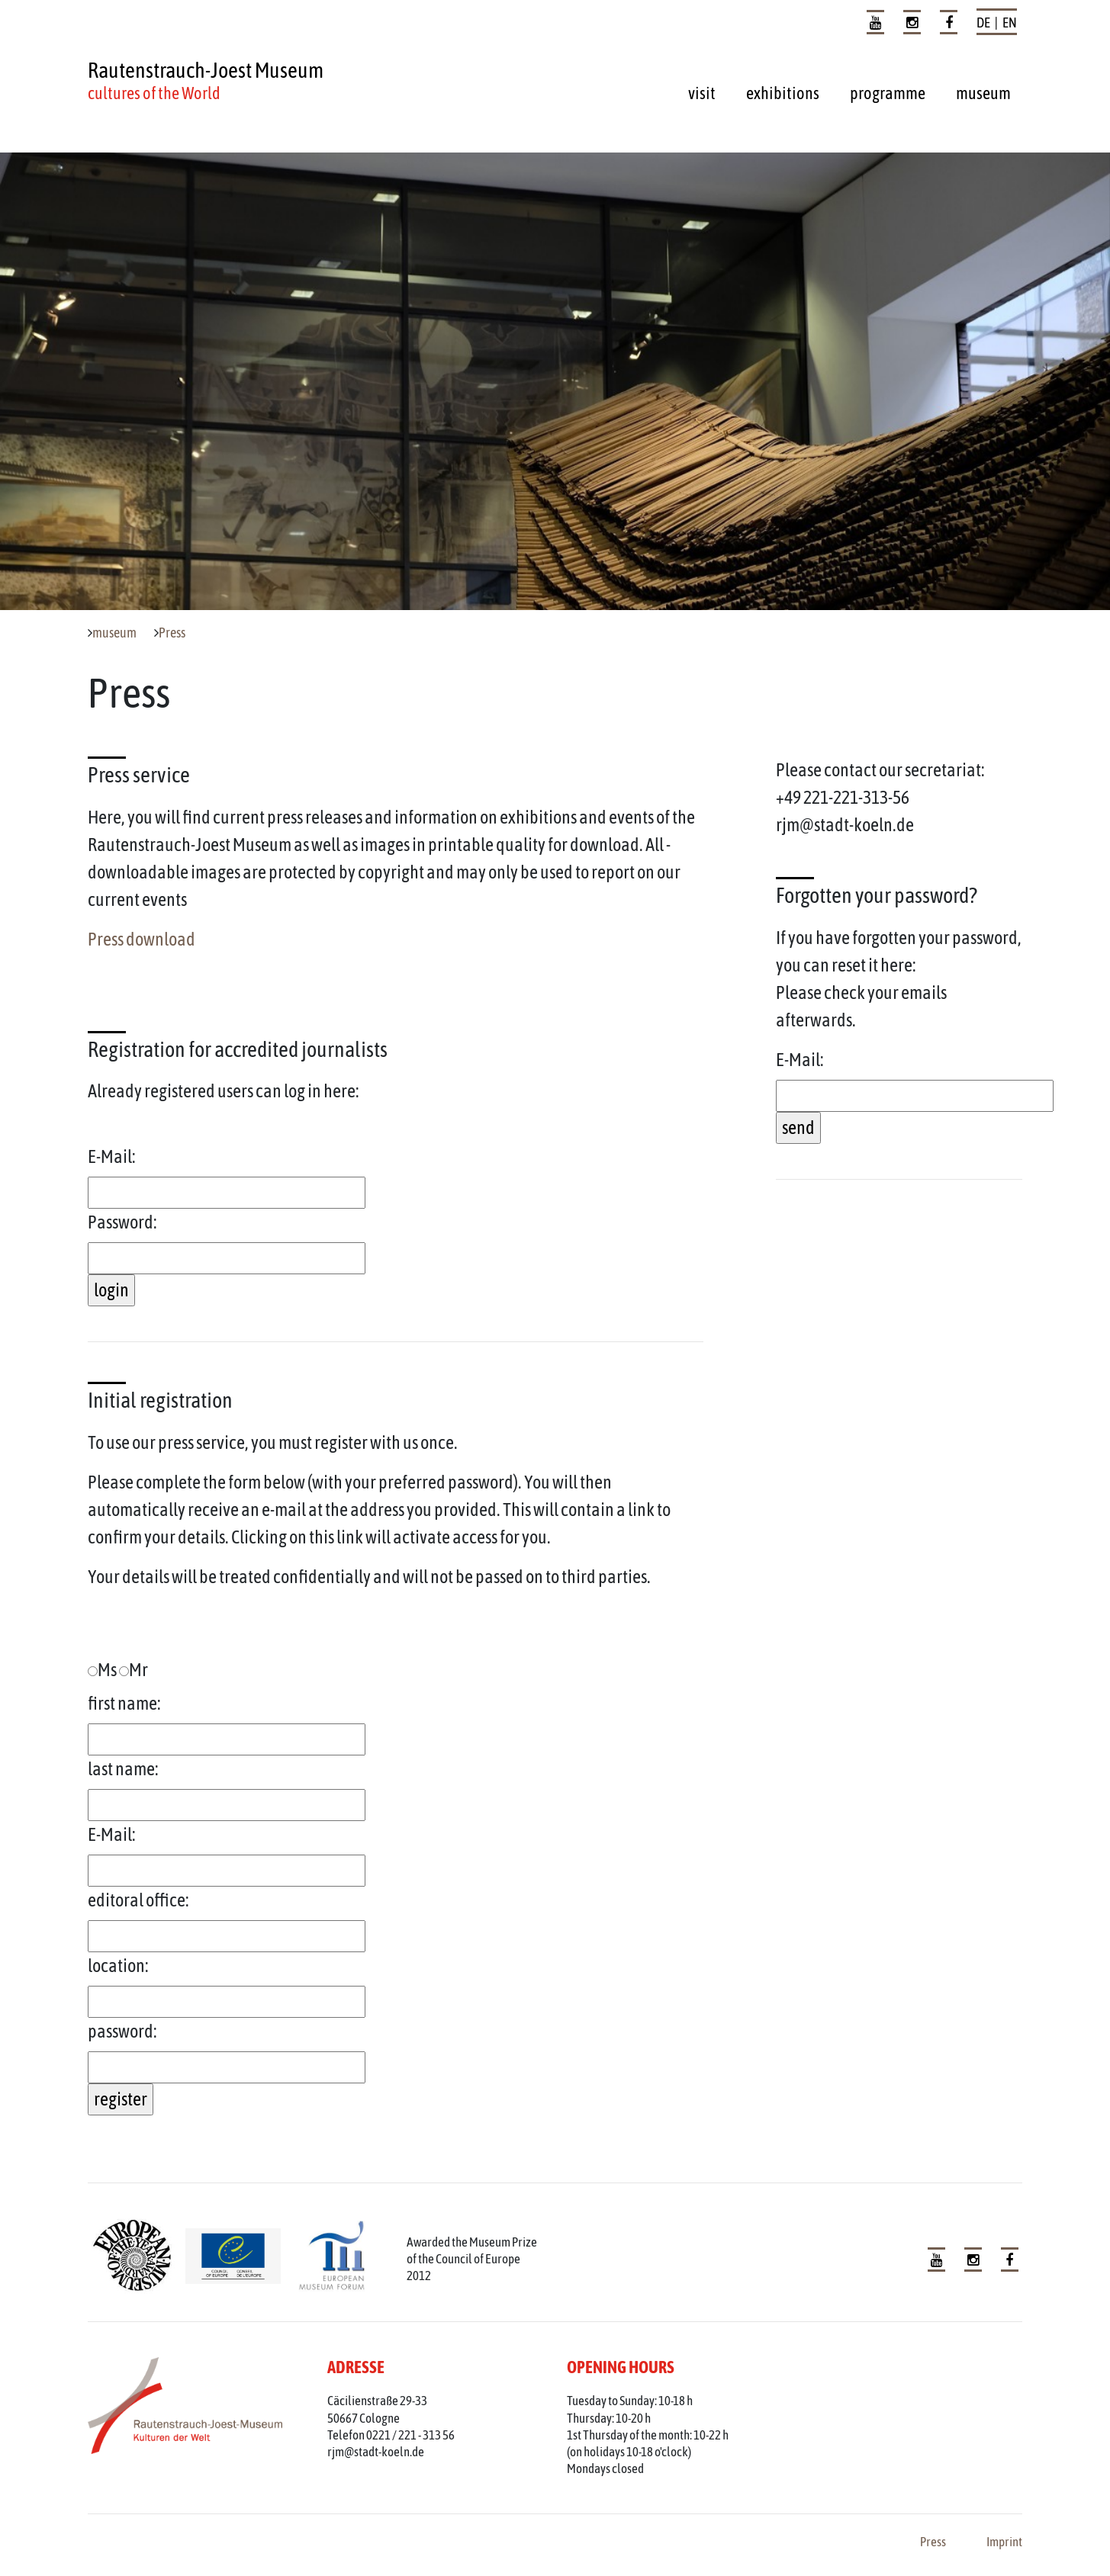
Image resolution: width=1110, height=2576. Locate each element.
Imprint (1004, 2541)
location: (118, 1965)
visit (702, 93)
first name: (124, 1703)
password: (122, 2031)
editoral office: (138, 1900)
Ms (102, 1669)
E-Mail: (112, 1156)
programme (887, 93)
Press (172, 633)
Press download (141, 939)
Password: (122, 1222)
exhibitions (782, 93)
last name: (123, 1769)
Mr (133, 1669)
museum (983, 93)
